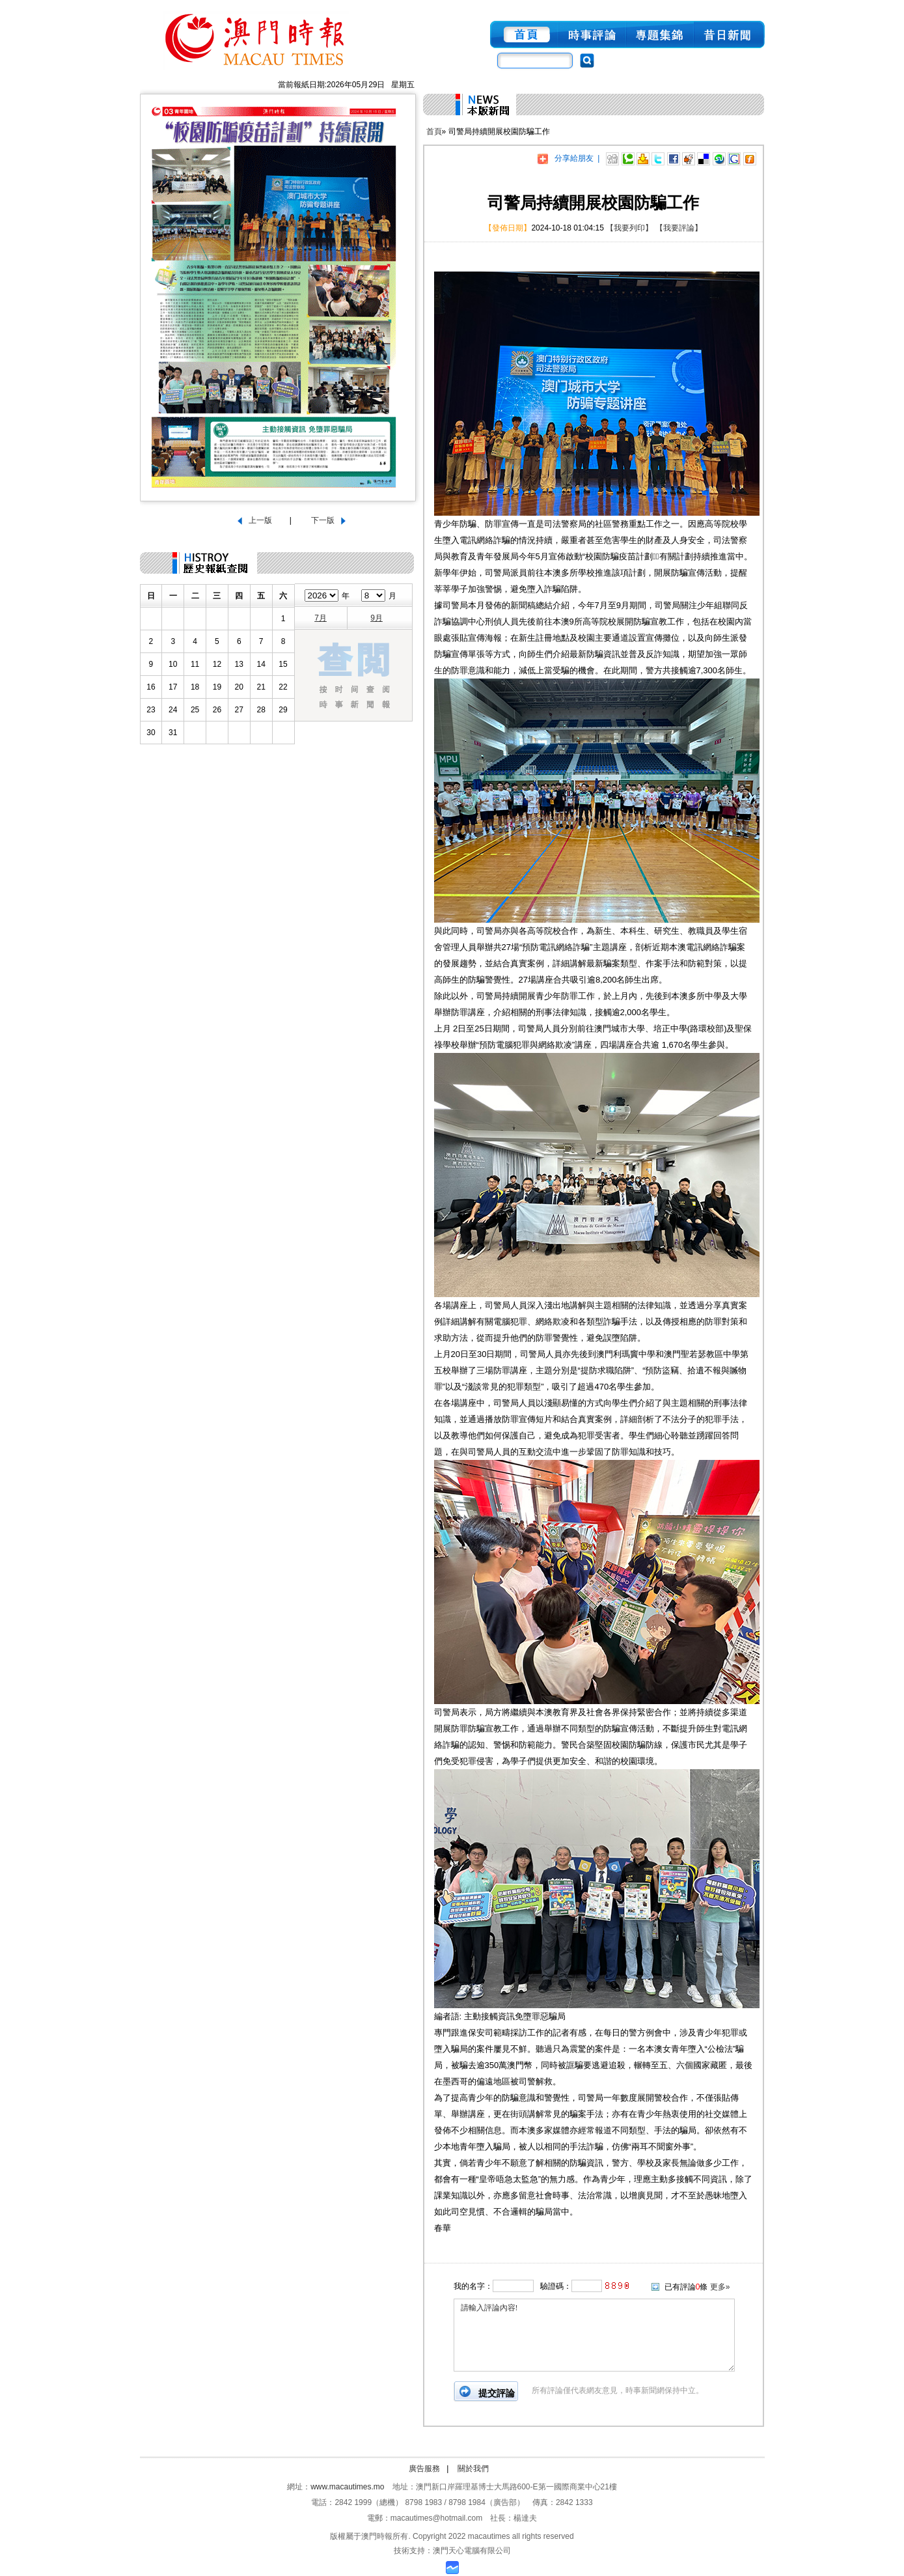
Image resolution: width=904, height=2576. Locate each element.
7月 (320, 618)
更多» (720, 2286)
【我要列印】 (629, 227)
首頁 (434, 131)
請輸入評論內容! (594, 2335)
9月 (376, 618)
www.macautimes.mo (347, 2486)
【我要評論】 (678, 227)
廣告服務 (424, 2468)
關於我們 (473, 2468)
